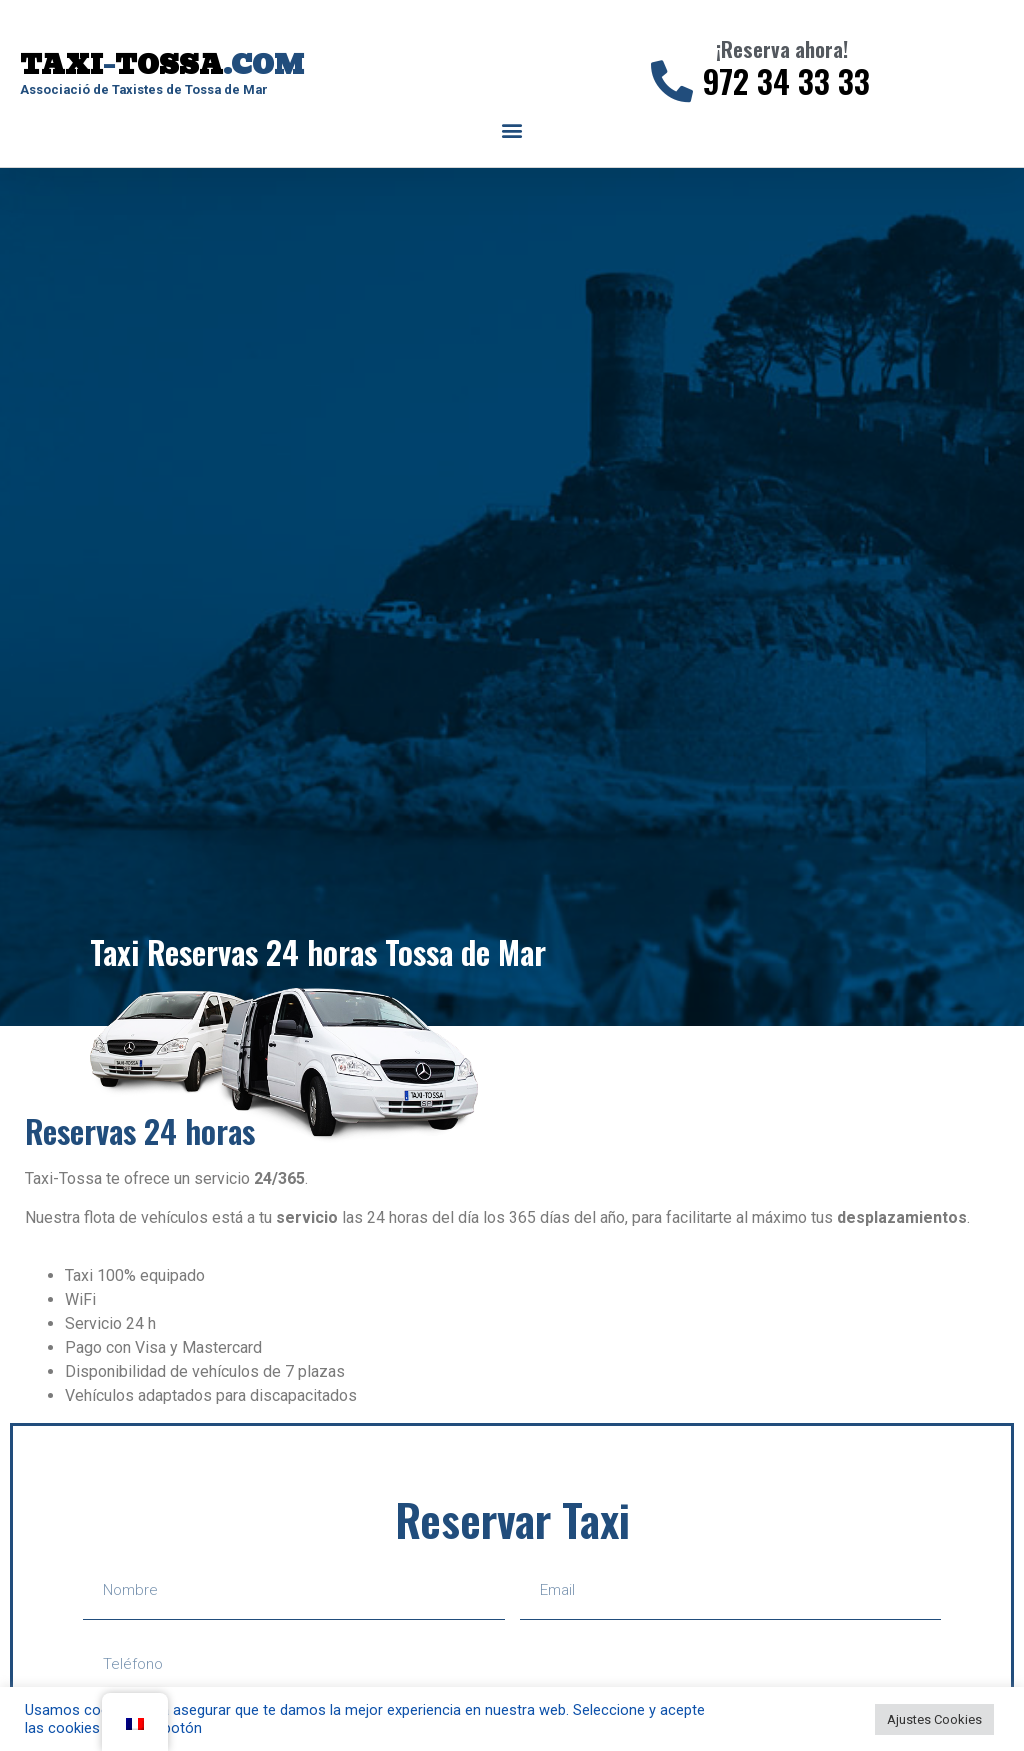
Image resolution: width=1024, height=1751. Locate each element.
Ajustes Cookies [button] (934, 1719)
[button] (512, 130)
